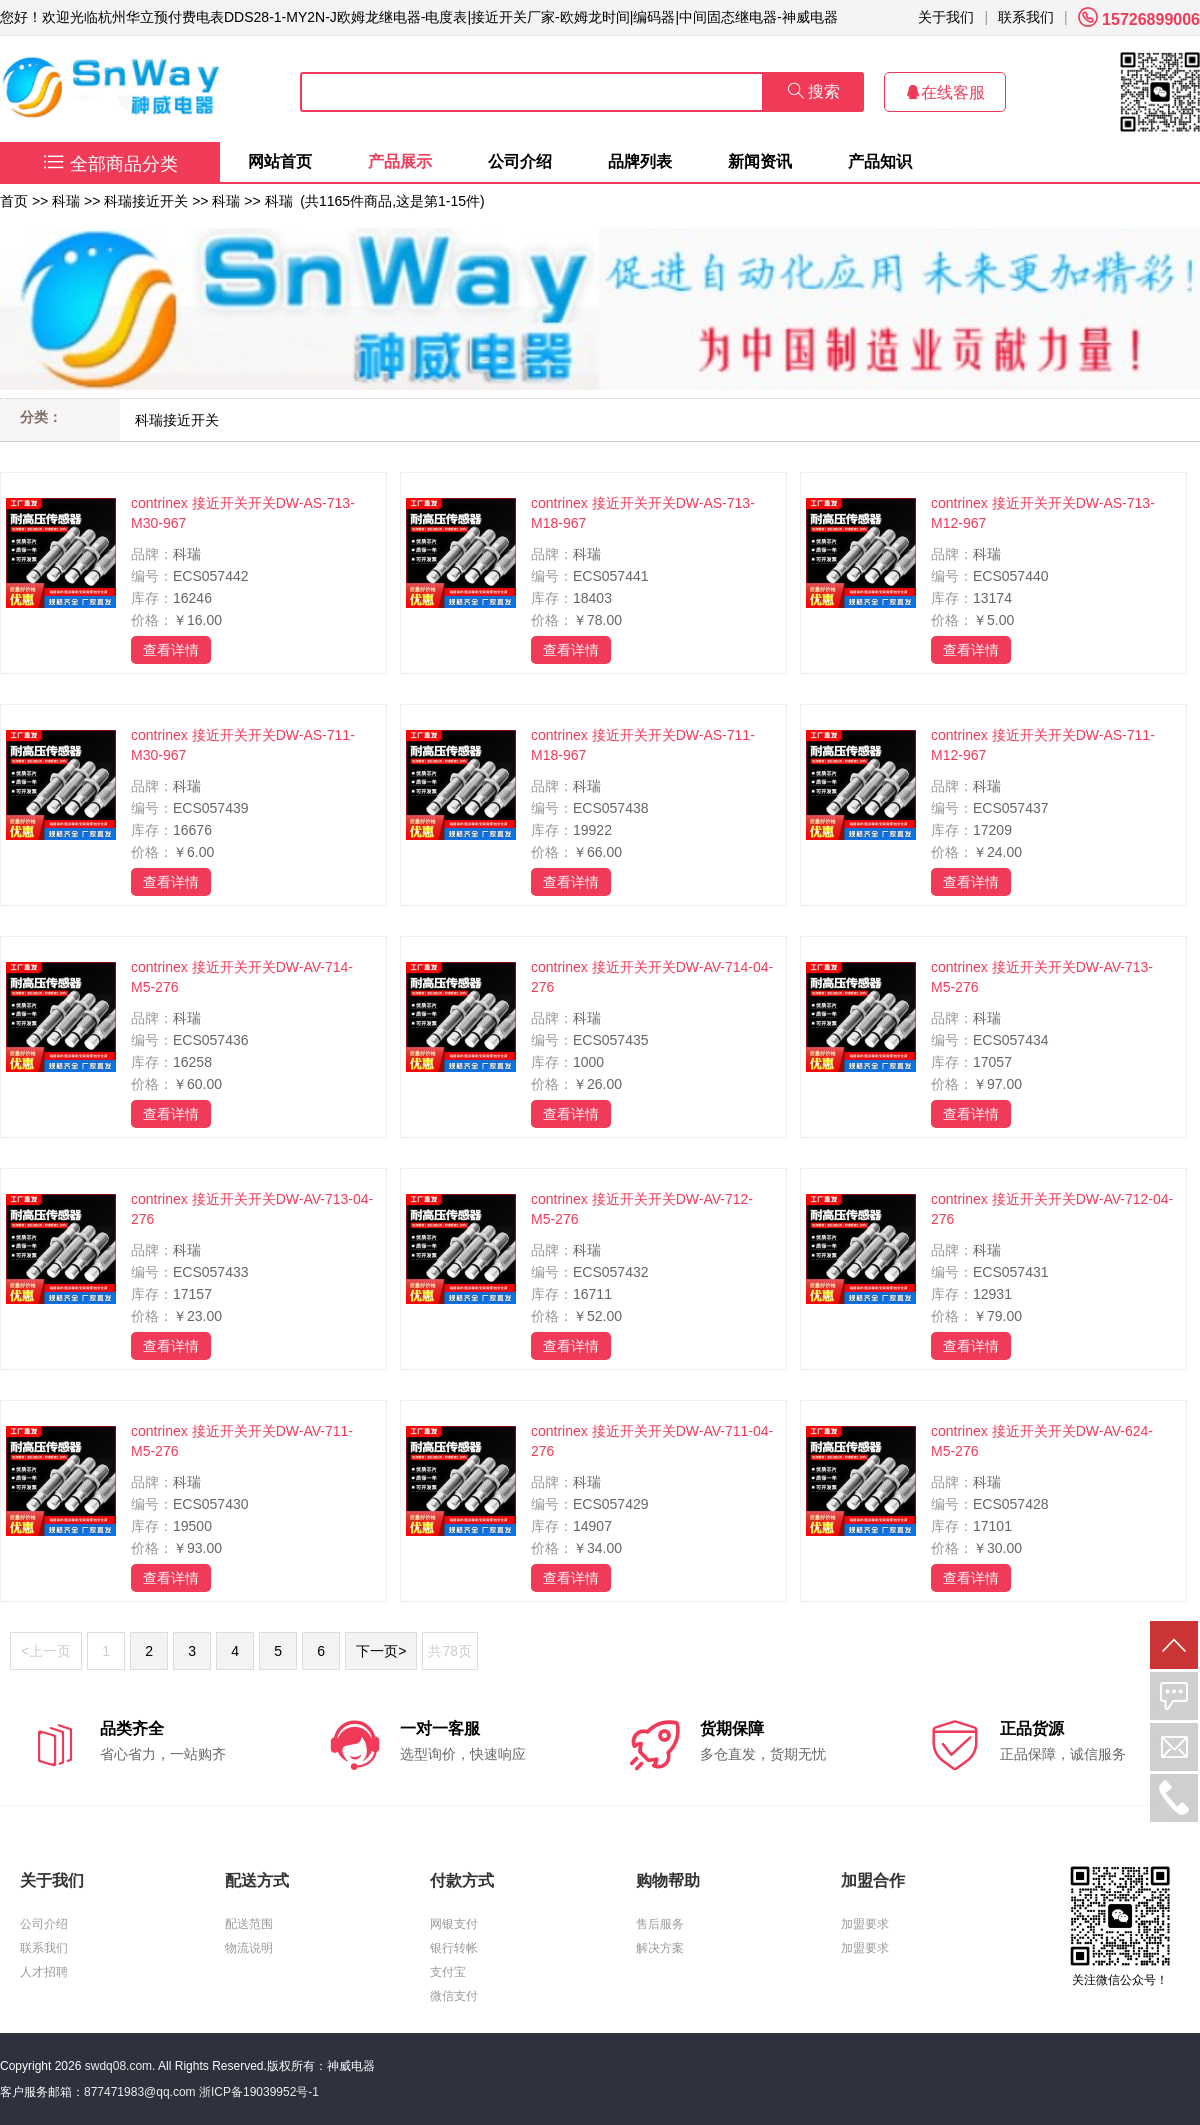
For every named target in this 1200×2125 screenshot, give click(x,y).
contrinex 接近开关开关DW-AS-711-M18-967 (643, 745)
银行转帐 (454, 1948)
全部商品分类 (110, 164)
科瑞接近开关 (146, 201)
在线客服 (945, 92)
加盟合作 (873, 1880)
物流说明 (249, 1948)
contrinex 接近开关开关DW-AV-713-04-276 (252, 1209)
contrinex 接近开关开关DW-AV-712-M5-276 (642, 1209)
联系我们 (1026, 17)
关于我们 (946, 17)
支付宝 (448, 1972)
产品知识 (880, 161)
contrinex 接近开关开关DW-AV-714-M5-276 (242, 977)
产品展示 (400, 161)
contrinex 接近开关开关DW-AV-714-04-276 (652, 977)
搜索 (814, 91)
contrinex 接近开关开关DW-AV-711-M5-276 (242, 1441)
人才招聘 (44, 1972)
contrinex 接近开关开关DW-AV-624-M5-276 (1042, 1441)
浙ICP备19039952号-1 (259, 2092)
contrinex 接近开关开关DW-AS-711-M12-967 (1043, 745)
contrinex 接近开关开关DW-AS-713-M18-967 (643, 513)
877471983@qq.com (140, 2092)
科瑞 (66, 201)
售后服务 (660, 1924)
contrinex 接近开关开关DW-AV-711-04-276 (652, 1441)
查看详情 (171, 650)
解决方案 (660, 1948)
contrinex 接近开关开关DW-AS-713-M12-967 (1043, 513)
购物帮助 (668, 1880)
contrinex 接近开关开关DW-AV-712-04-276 (1052, 1209)
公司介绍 (520, 161)
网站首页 (280, 161)
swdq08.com (118, 2066)
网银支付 (454, 1924)
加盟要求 (865, 1924)
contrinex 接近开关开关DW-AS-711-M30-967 (243, 745)
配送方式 (257, 1880)
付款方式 (462, 1880)
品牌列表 (640, 161)
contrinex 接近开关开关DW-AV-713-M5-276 (1042, 977)
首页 (14, 201)
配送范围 (249, 1924)
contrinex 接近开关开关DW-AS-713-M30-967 (243, 513)
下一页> (381, 1651)
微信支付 (454, 1996)
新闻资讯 (760, 161)
